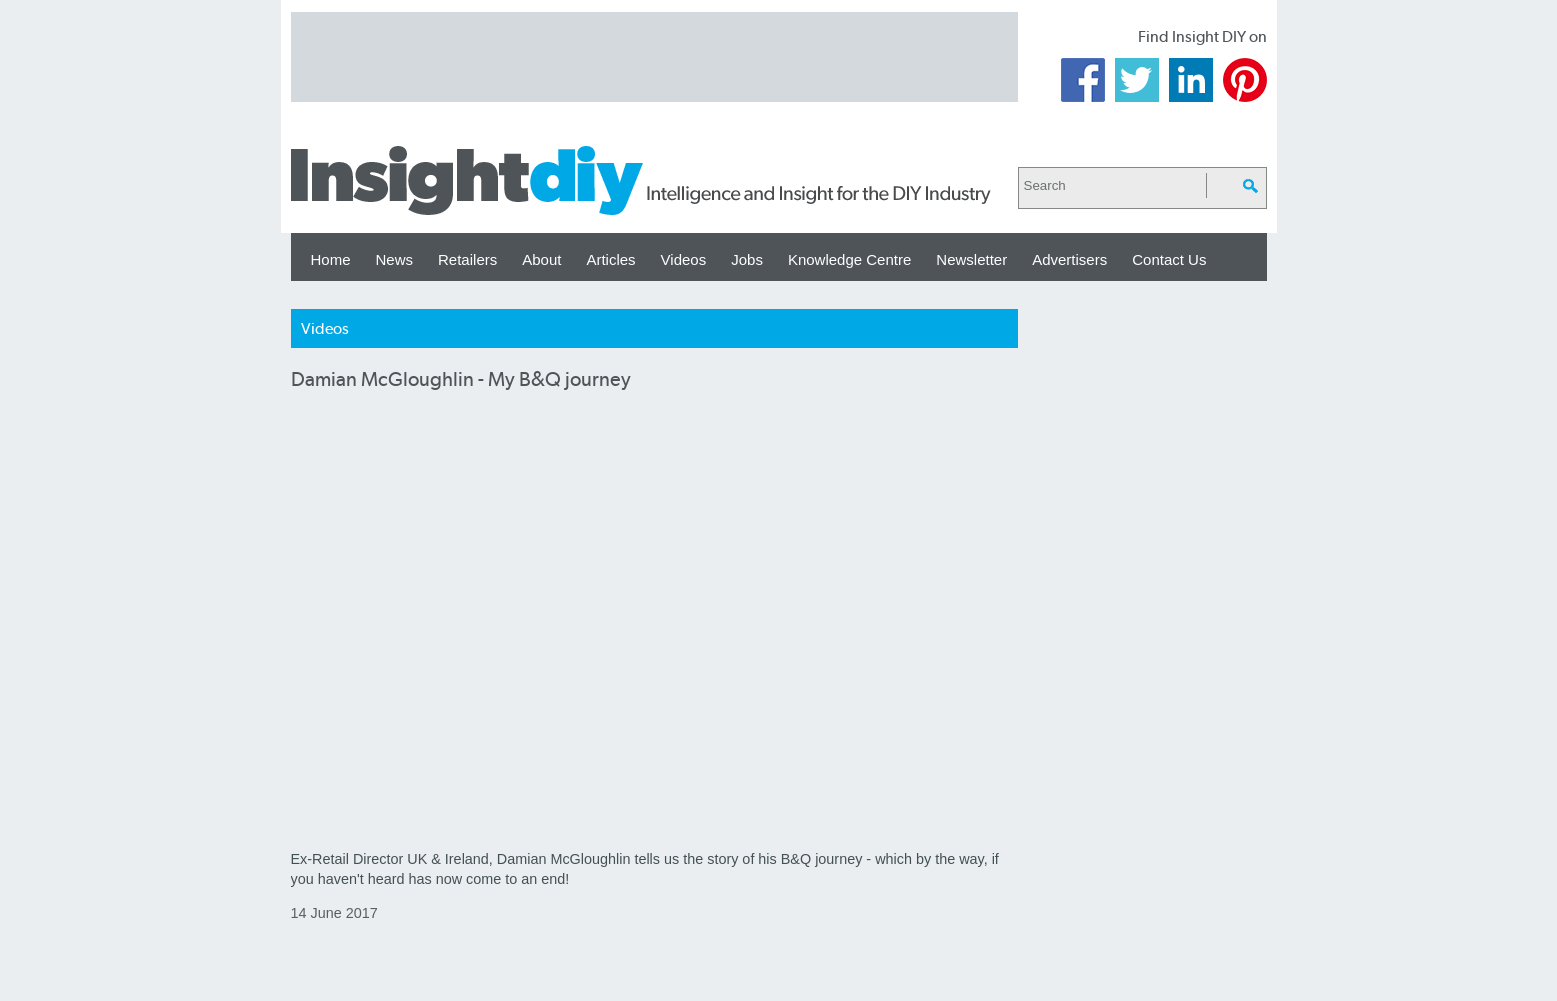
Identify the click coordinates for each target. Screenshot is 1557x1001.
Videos (684, 259)
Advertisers (1069, 259)
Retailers (467, 259)
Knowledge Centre (849, 259)
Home (331, 259)
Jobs (747, 259)
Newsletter (971, 259)
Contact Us (1169, 259)
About (541, 259)
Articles (610, 259)
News (395, 259)
